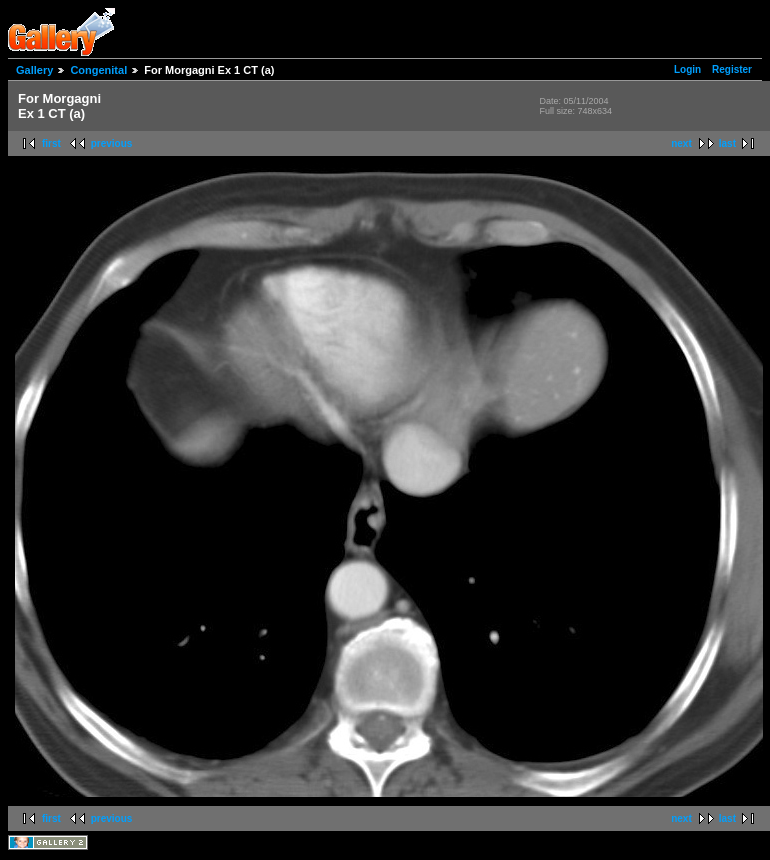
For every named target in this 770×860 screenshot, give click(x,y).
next (681, 143)
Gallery (34, 70)
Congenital (98, 70)
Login (687, 69)
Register (732, 69)
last (727, 143)
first (51, 143)
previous (112, 143)
